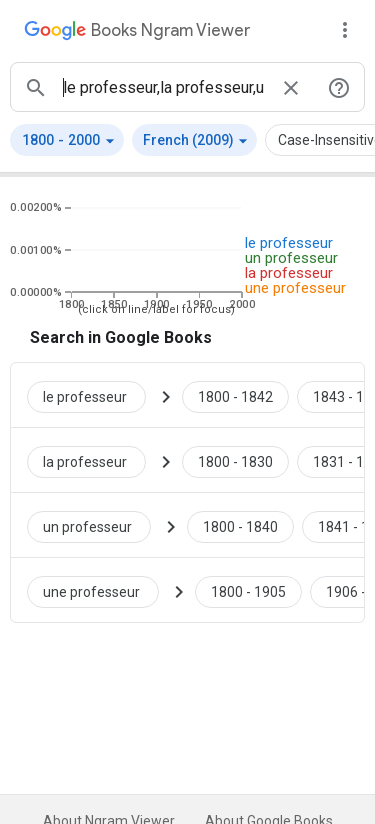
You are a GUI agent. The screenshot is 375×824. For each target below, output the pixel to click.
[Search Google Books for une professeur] (101, 590)
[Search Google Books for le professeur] (94, 395)
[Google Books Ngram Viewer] (137, 33)
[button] (67, 140)
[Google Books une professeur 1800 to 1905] (248, 590)
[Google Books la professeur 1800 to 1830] (235, 460)
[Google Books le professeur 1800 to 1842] (235, 395)
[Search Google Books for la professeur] (94, 460)
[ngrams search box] (163, 87)
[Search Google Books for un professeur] (97, 525)
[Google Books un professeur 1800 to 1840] (240, 525)
